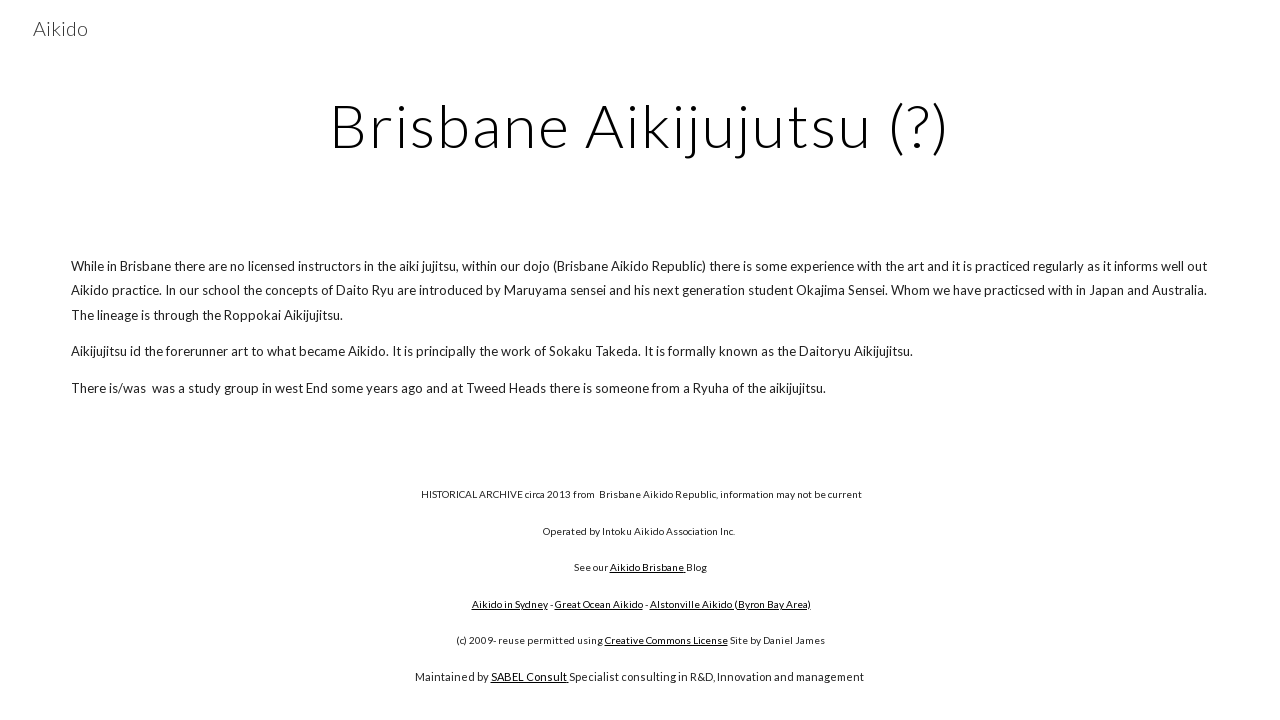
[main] (640, 125)
